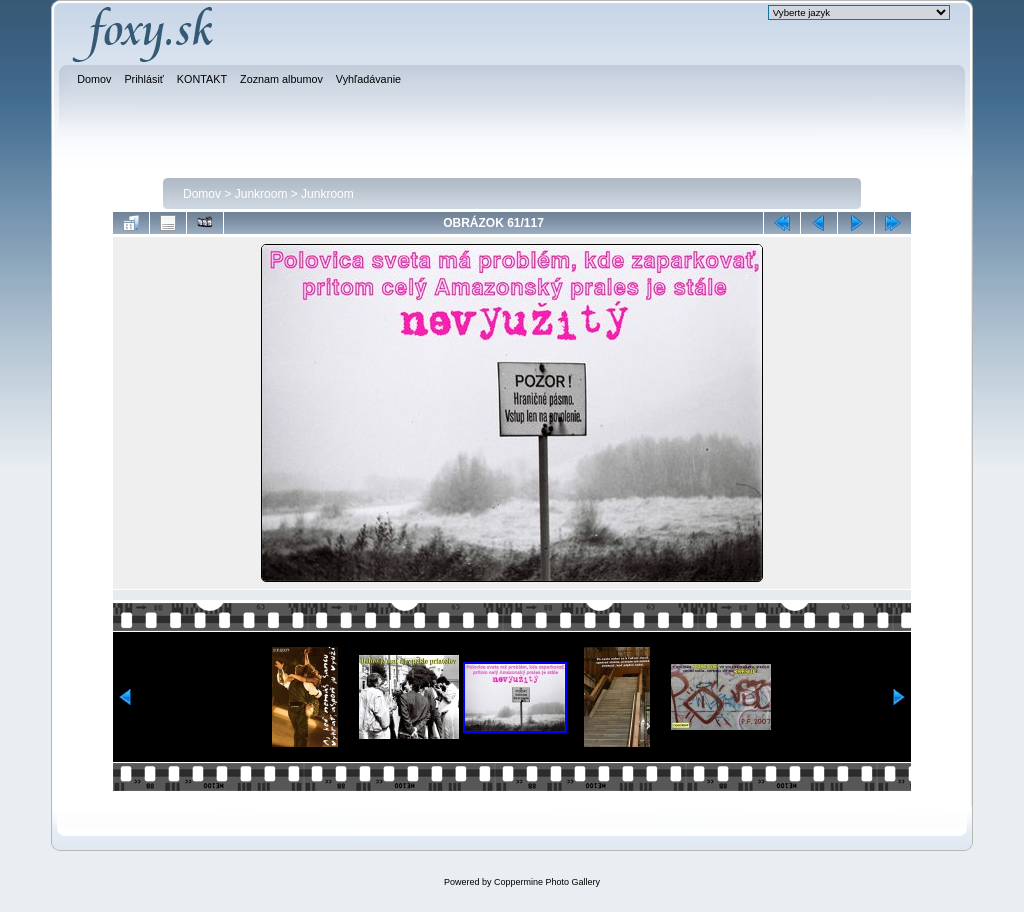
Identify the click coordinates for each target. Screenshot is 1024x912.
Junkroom (261, 194)
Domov (202, 194)
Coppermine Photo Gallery (547, 882)
